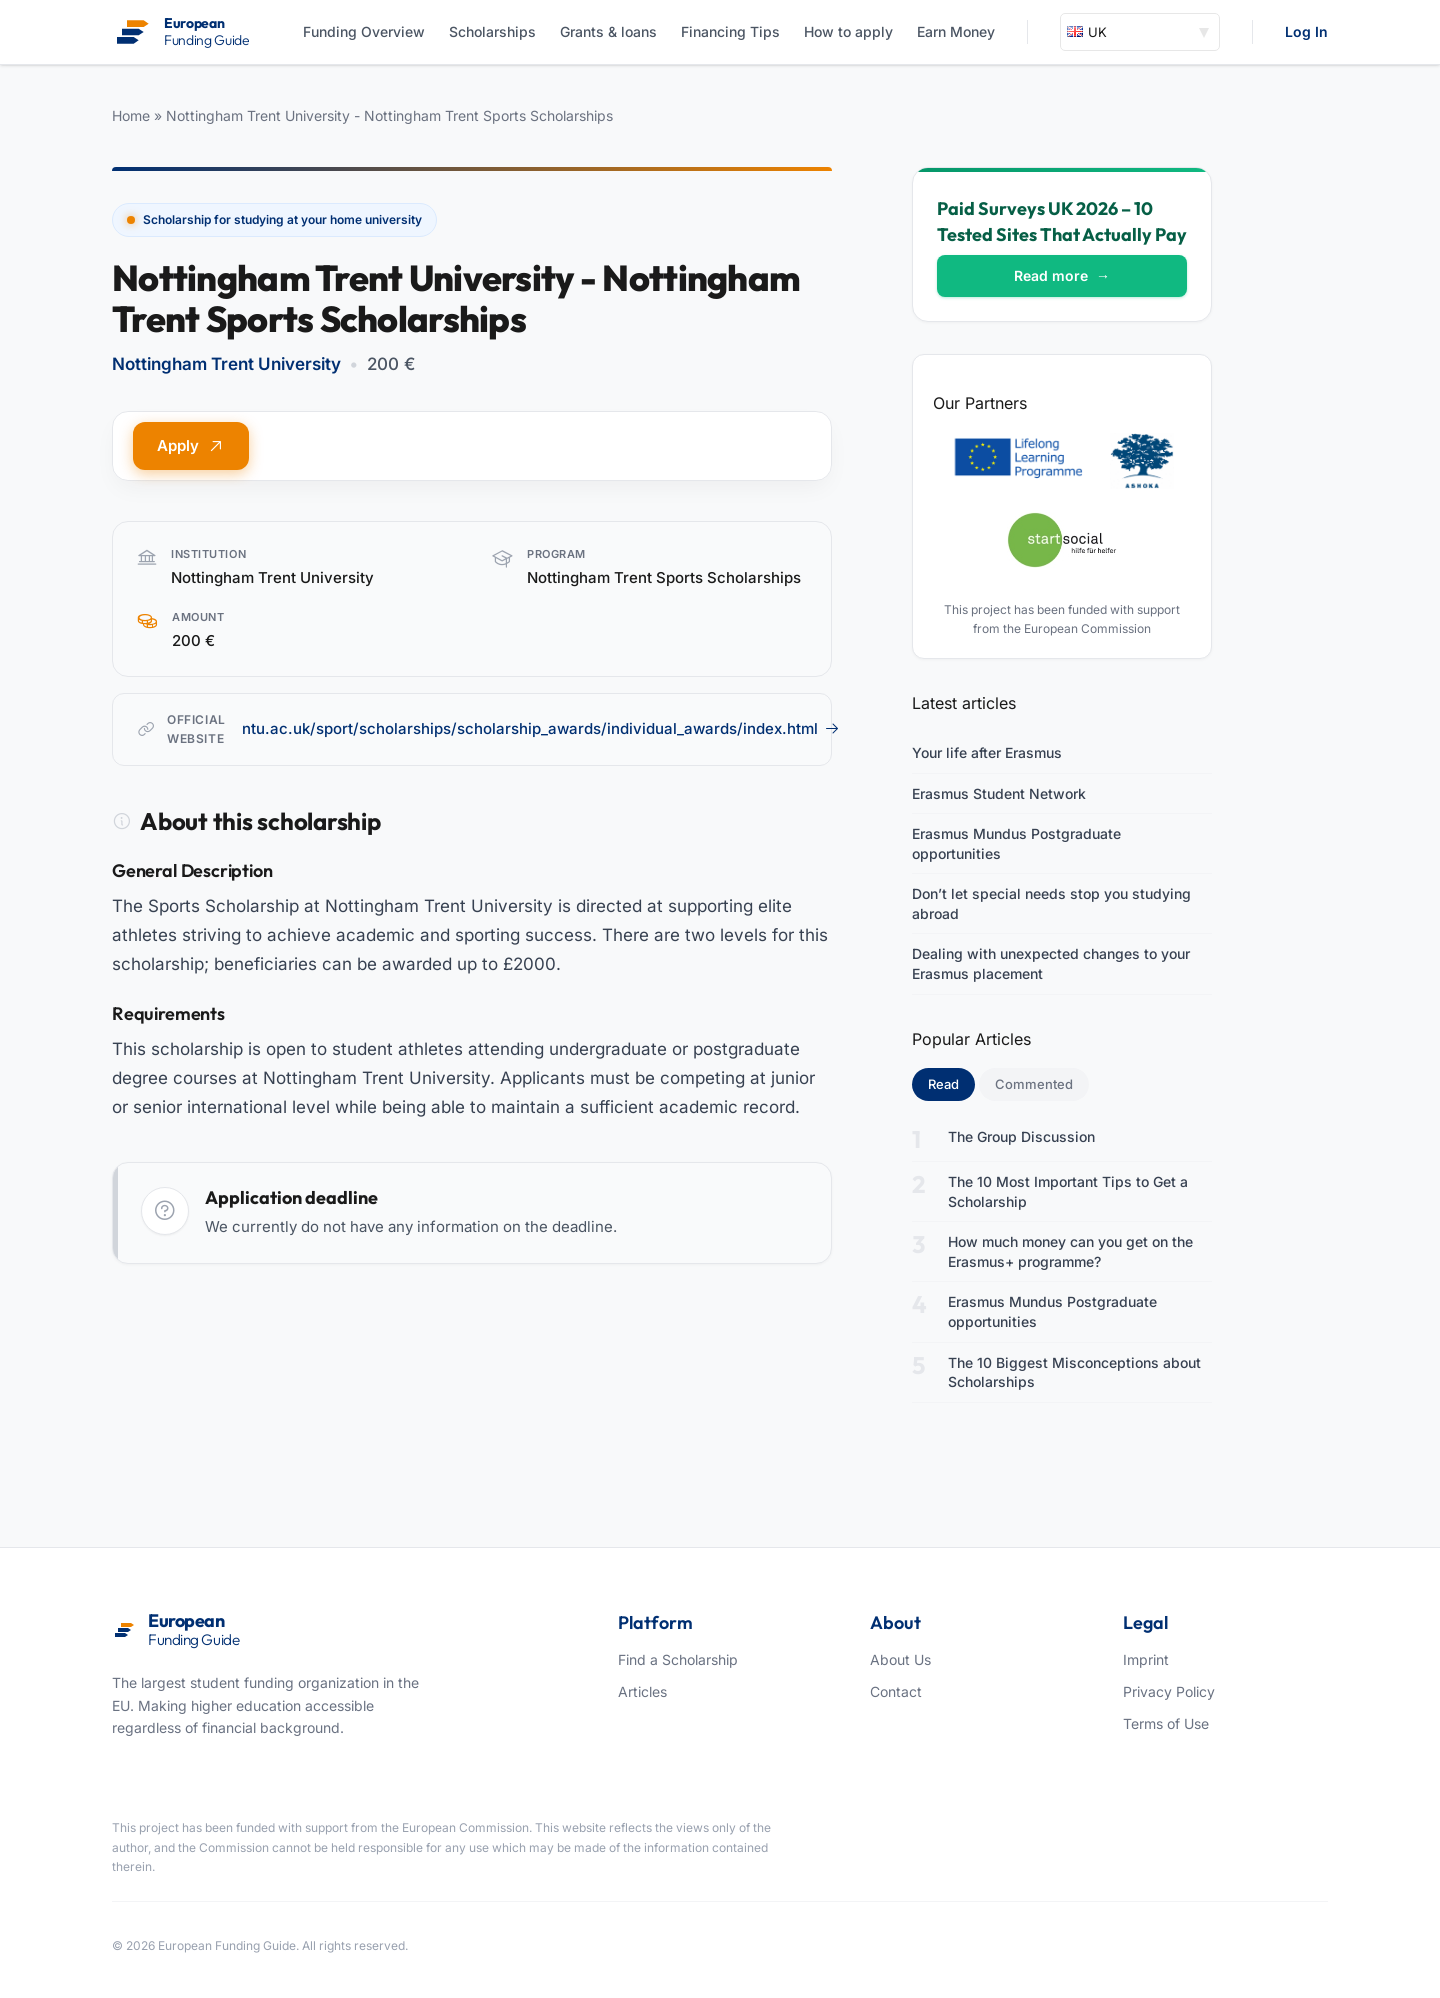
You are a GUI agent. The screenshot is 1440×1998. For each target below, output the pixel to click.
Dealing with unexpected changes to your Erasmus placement (1051, 963)
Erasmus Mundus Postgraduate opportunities (1016, 843)
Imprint (1146, 1659)
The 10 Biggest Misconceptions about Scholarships (1074, 1372)
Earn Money (956, 31)
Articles (642, 1691)
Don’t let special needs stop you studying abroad (1051, 903)
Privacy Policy (1169, 1691)
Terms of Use (1166, 1723)
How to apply (848, 31)
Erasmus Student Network (999, 793)
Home (131, 115)
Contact (896, 1691)
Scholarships (492, 31)
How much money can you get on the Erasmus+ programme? (1070, 1251)
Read (951, 1083)
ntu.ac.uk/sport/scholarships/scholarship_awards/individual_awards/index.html (541, 728)
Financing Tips (730, 31)
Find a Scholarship (678, 1659)
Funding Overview (364, 31)
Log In (1306, 31)
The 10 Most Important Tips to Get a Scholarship (1068, 1191)
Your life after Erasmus (987, 752)
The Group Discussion (1021, 1136)
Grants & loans (608, 31)
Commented (1034, 1084)
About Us (900, 1659)
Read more (1062, 275)
